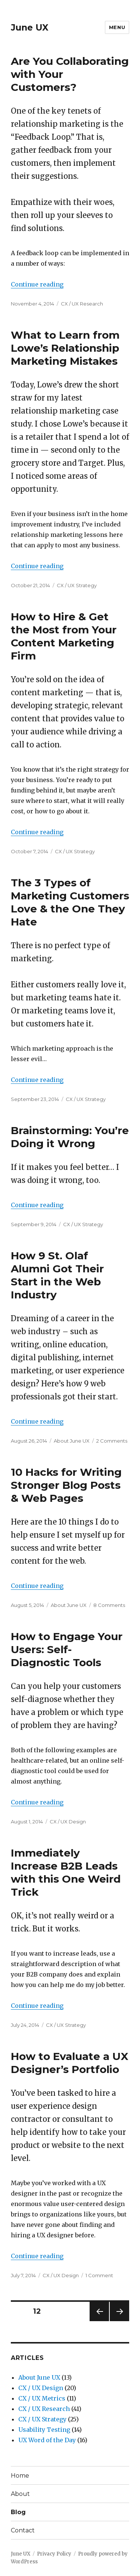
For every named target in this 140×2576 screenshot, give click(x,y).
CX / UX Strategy (77, 585)
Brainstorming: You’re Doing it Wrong (70, 1137)
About (20, 2493)
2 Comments (111, 1441)
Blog (18, 2512)
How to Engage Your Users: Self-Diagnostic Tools (66, 1649)
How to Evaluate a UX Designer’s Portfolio (69, 2063)
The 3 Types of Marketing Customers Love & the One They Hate (70, 902)
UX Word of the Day (47, 2440)
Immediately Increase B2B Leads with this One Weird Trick (66, 1872)
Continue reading (37, 284)
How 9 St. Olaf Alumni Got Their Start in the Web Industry (57, 1275)
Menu (117, 27)
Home (20, 2475)
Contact (23, 2530)
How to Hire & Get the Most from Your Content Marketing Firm (63, 636)
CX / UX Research (82, 304)
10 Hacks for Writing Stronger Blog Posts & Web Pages (66, 1485)
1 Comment (99, 2275)
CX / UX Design (68, 1822)
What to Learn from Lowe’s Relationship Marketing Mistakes (65, 348)
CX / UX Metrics (41, 2398)
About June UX (72, 1441)
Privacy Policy (54, 2554)
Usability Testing (44, 2429)
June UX (30, 27)
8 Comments (109, 1605)
